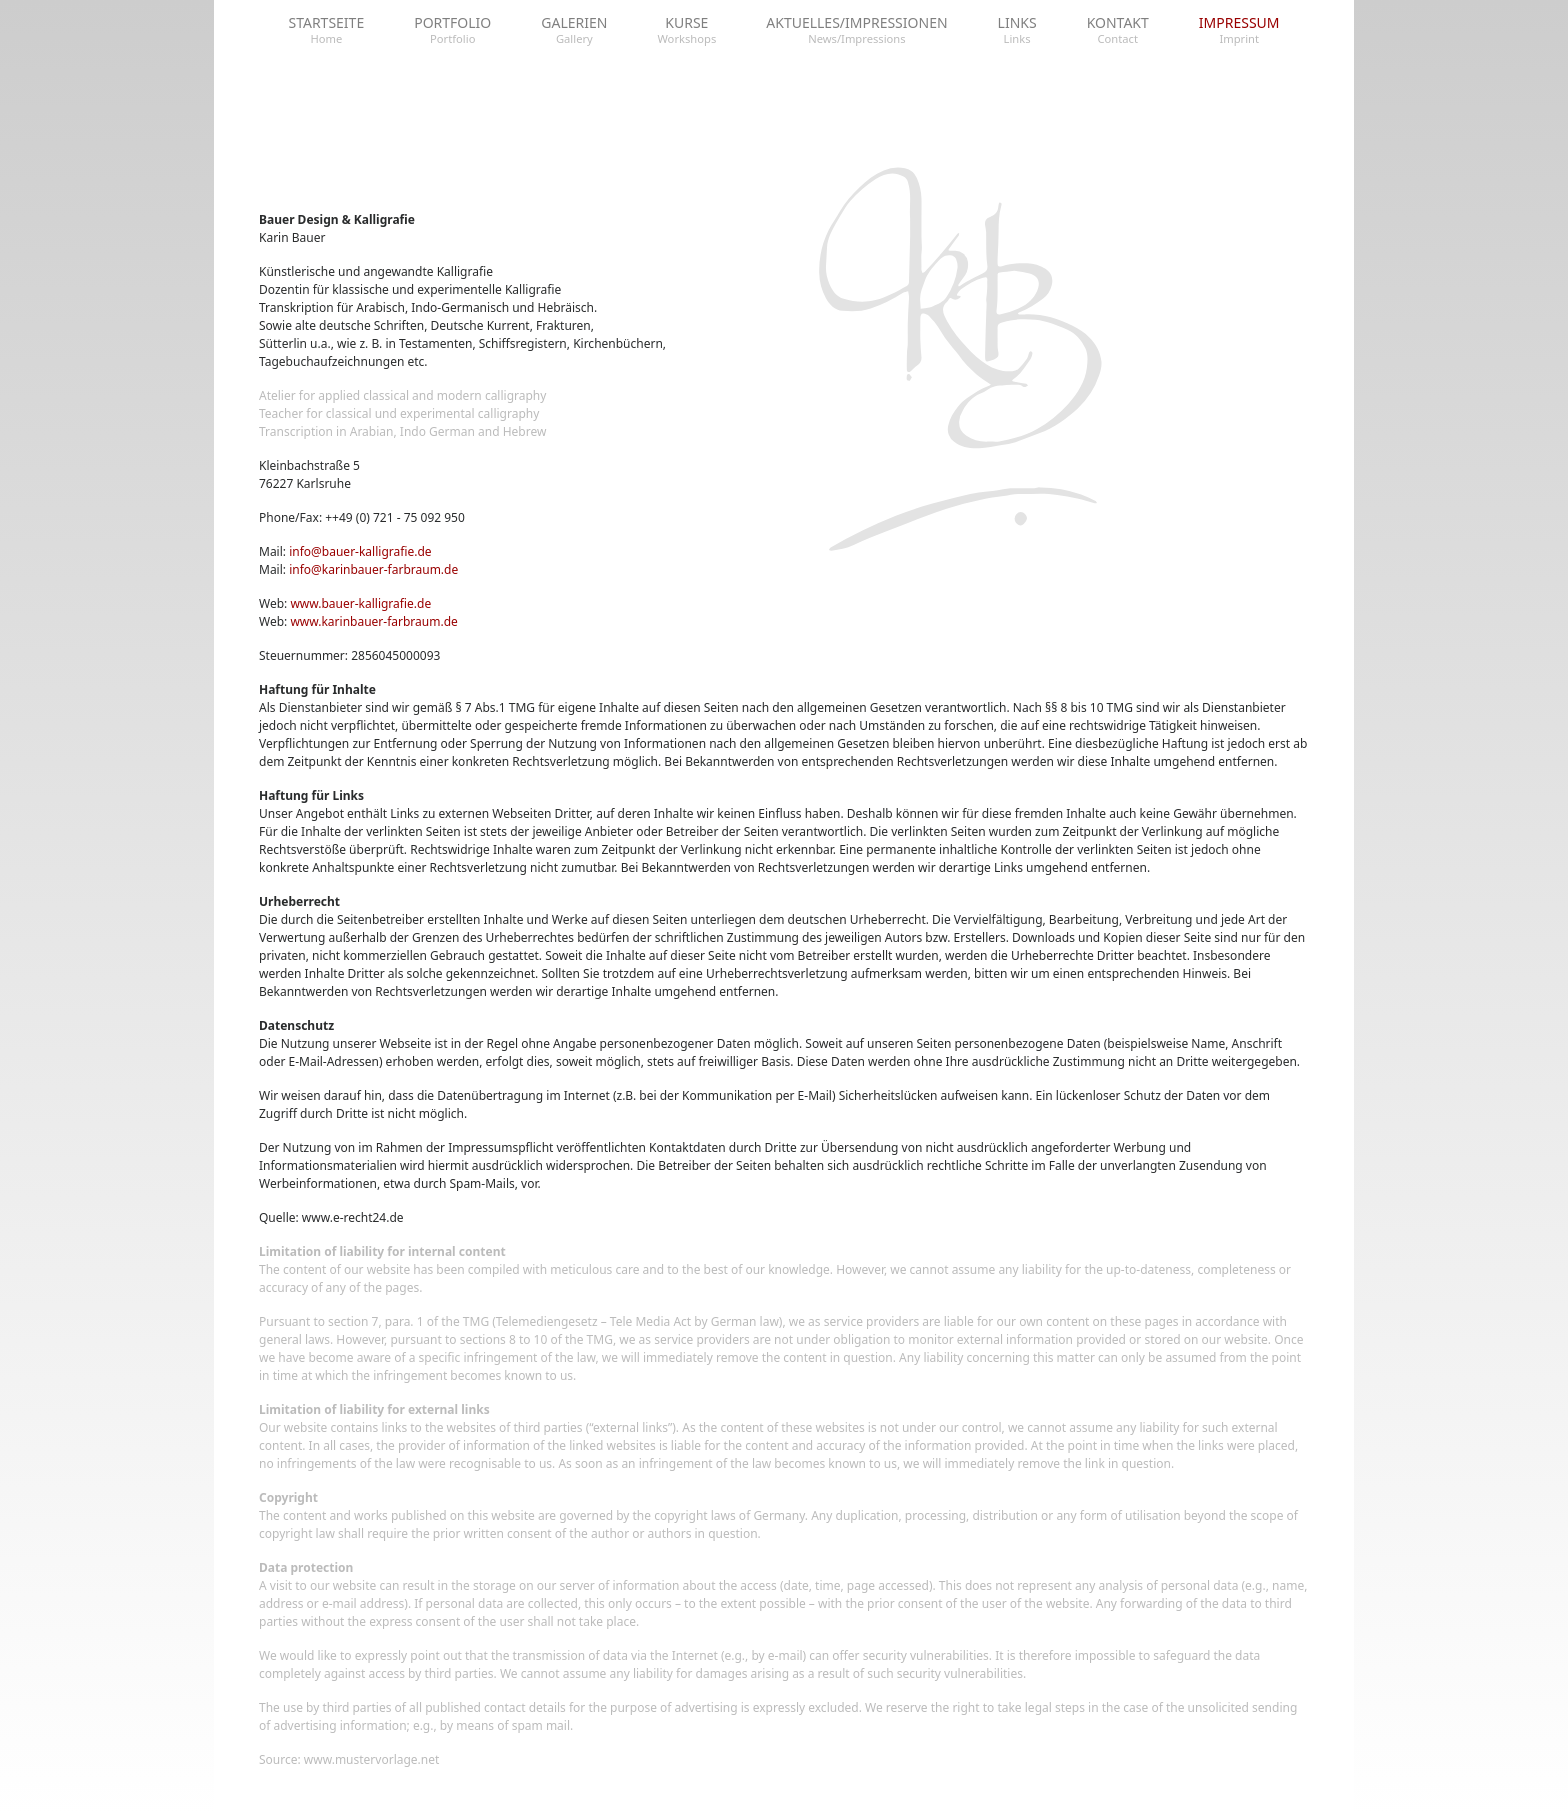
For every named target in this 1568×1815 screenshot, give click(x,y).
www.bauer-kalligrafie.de (360, 603)
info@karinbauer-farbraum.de (373, 569)
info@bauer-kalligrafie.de (360, 551)
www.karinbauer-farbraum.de (373, 621)
